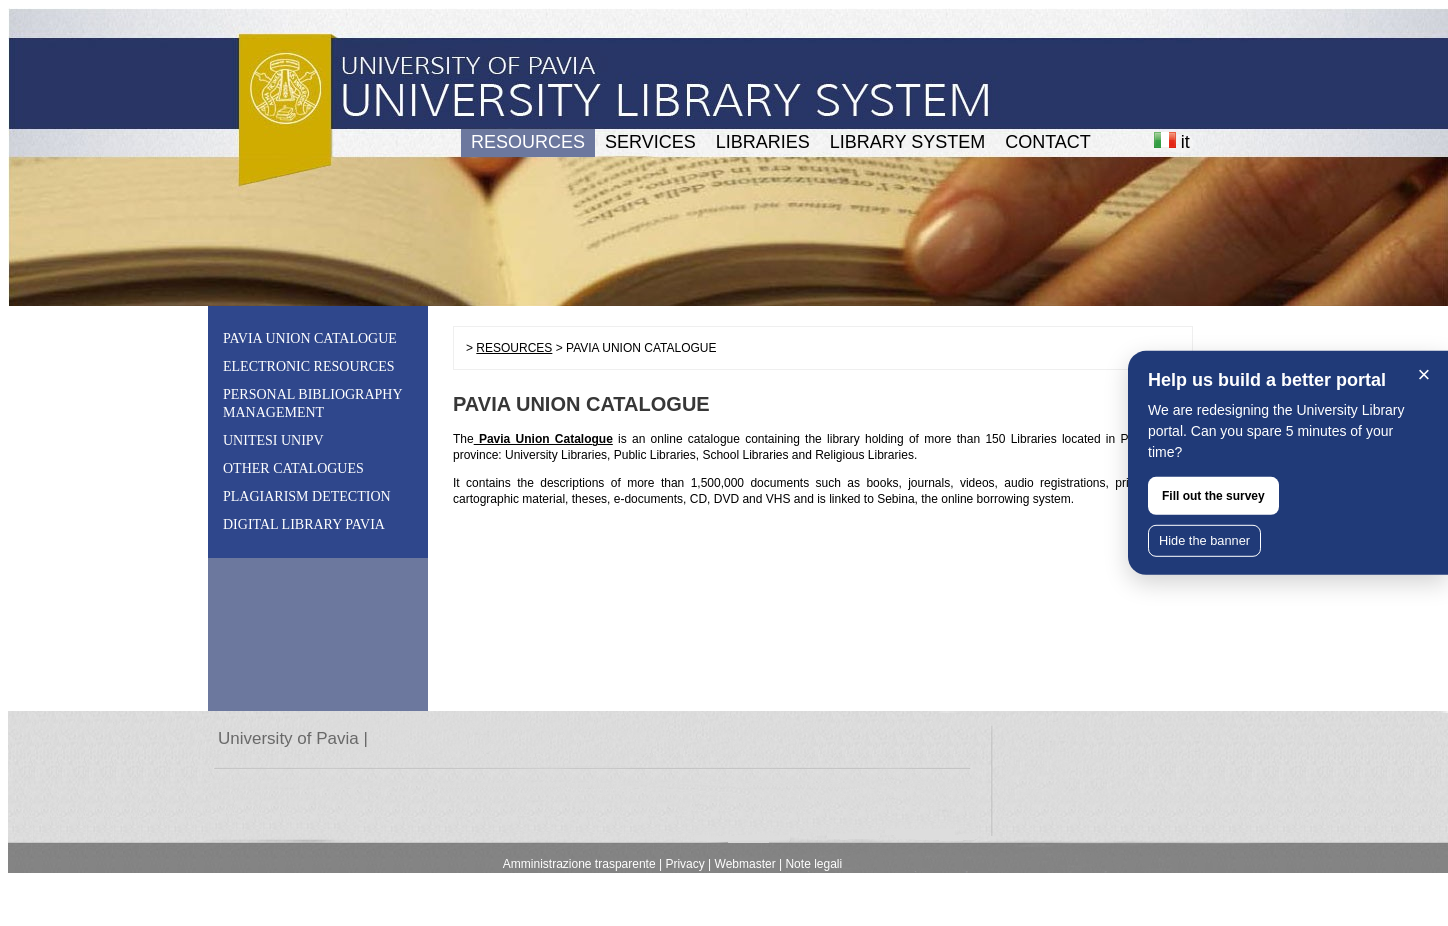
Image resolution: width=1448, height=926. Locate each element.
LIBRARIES (763, 142)
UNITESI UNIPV (273, 440)
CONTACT (1048, 142)
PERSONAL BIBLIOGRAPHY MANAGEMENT (312, 403)
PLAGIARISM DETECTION (307, 496)
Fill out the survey (1213, 496)
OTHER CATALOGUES (293, 468)
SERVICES (650, 142)
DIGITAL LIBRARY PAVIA (304, 524)
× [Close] (1424, 374)
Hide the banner (1204, 540)
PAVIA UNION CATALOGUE (310, 338)
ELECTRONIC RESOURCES (309, 366)
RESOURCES (528, 142)
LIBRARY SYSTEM (907, 142)
